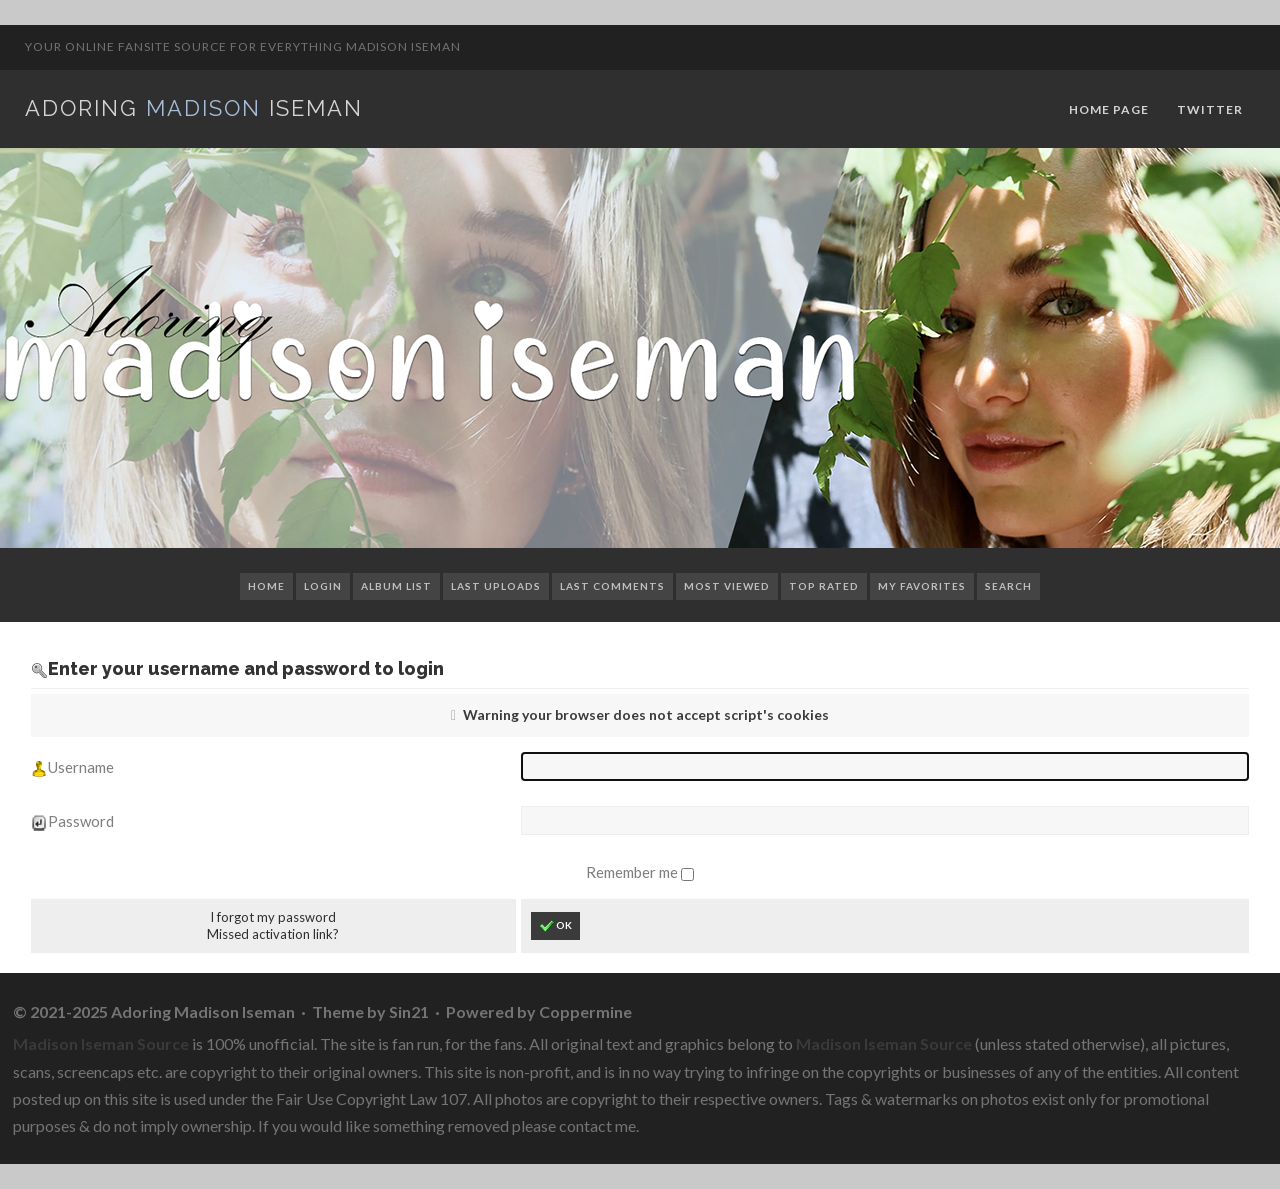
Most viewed (727, 586)
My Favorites (922, 586)
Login (323, 586)
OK (555, 926)
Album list (396, 586)
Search (1008, 586)
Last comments (612, 586)
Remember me (633, 872)
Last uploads (496, 586)
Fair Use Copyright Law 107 (371, 1098)
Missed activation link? (273, 934)
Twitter (1210, 109)
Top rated (824, 586)
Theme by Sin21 (370, 1011)
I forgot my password (273, 917)
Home (266, 586)
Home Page (1109, 109)
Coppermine (585, 1011)
